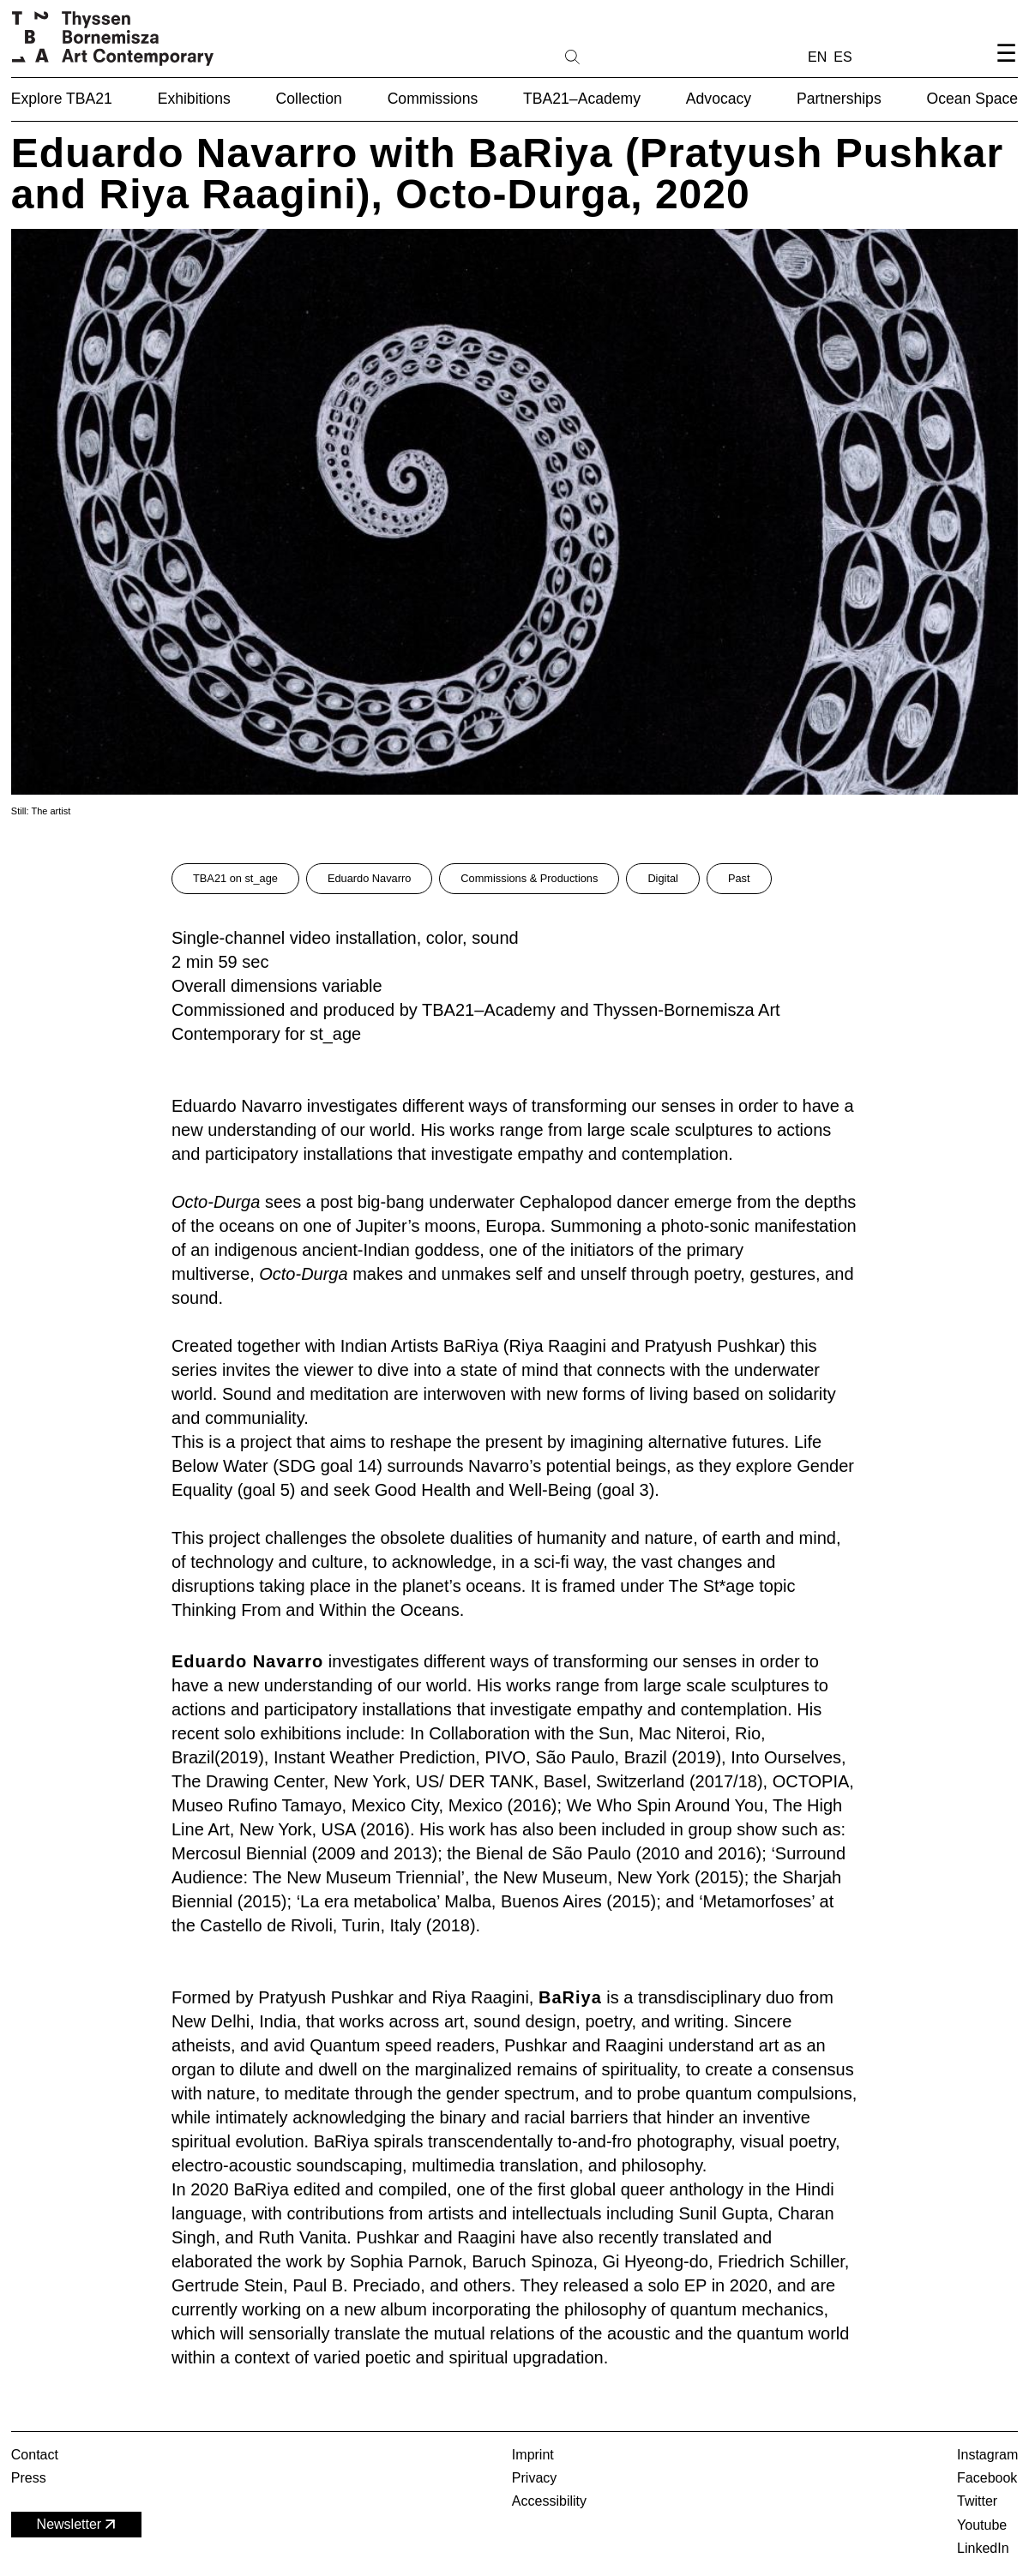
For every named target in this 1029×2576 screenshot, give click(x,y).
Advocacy (718, 98)
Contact (34, 2454)
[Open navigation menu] (1006, 67)
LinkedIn (983, 2548)
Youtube (982, 2525)
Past (739, 878)
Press (28, 2478)
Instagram (987, 2454)
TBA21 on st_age (235, 878)
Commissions (433, 98)
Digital (662, 878)
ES (842, 57)
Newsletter (78, 2524)
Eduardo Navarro (369, 878)
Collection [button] (309, 98)
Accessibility (549, 2501)
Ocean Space (973, 98)
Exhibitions (194, 98)
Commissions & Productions (529, 878)
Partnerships (839, 98)
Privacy (534, 2478)
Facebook (987, 2478)
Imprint (533, 2454)
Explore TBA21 (61, 98)
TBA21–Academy (582, 98)
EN (817, 57)
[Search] (626, 55)
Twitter (977, 2501)
